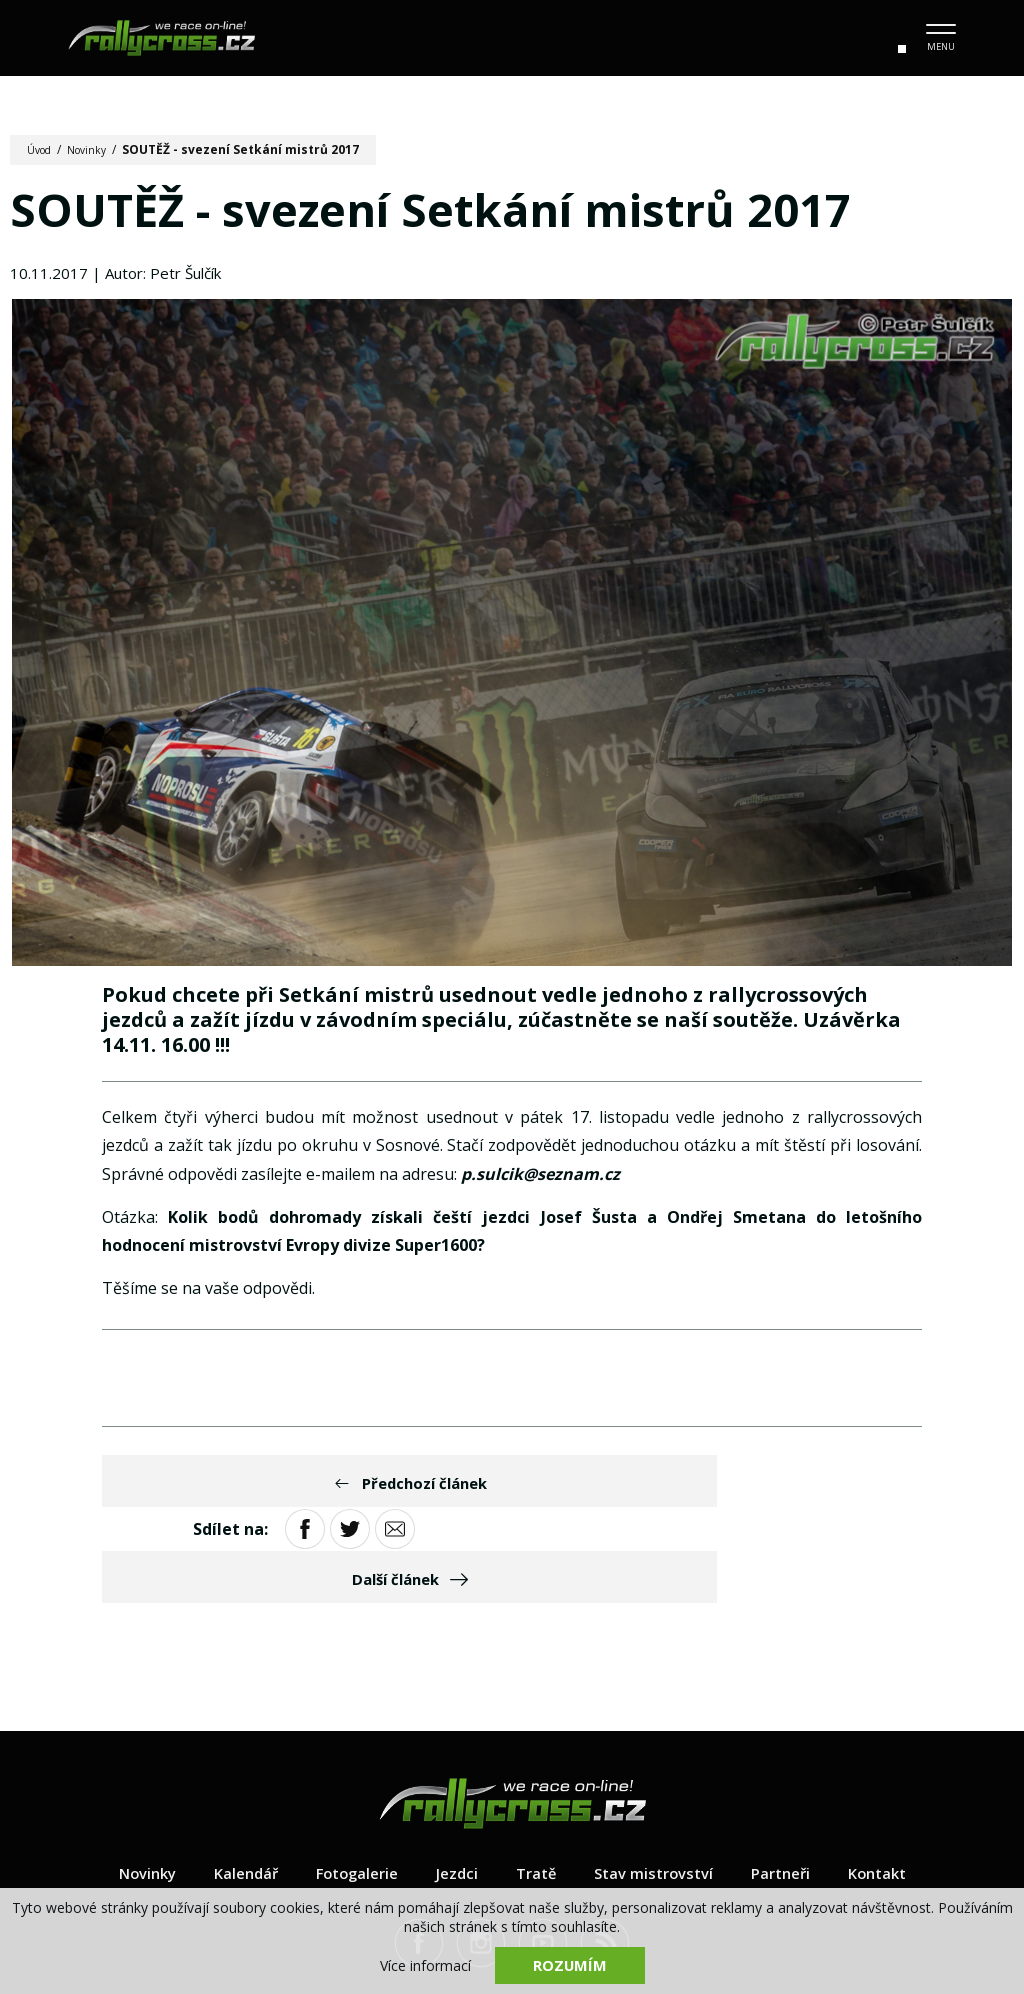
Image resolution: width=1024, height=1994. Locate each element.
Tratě (536, 1787)
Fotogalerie (349, 1787)
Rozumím (570, 1964)
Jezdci (454, 1787)
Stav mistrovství (660, 1787)
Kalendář (231, 1787)
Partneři (794, 1787)
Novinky (96, 149)
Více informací (425, 1964)
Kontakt (897, 1787)
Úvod (42, 149)
